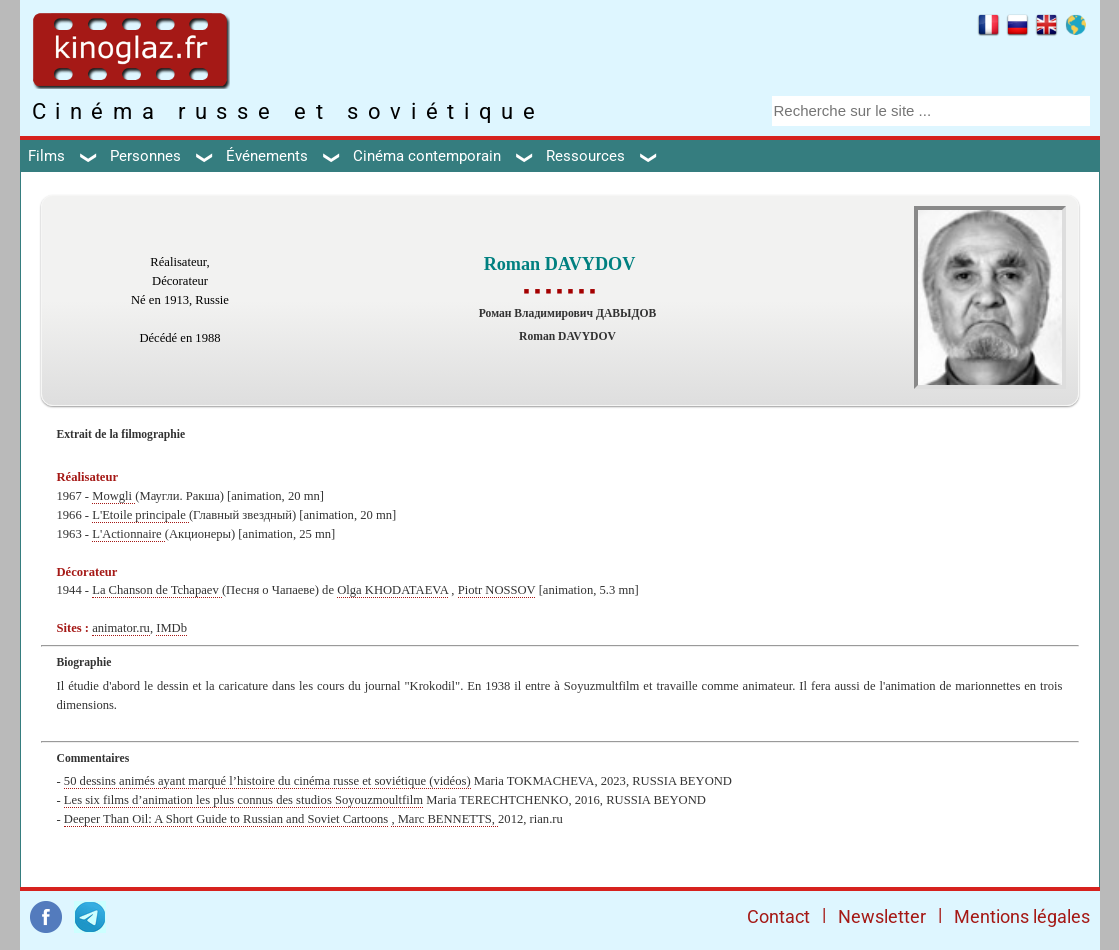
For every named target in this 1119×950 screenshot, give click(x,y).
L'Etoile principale (140, 515)
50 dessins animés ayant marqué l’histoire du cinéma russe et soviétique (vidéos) (267, 781)
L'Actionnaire (128, 534)
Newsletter (882, 916)
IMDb (171, 628)
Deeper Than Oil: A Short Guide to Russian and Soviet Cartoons (226, 819)
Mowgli (113, 496)
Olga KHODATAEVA (392, 590)
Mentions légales (1022, 916)
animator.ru (121, 628)
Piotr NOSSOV (497, 590)
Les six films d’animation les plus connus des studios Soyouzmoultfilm (243, 800)
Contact (778, 916)
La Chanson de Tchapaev (157, 590)
